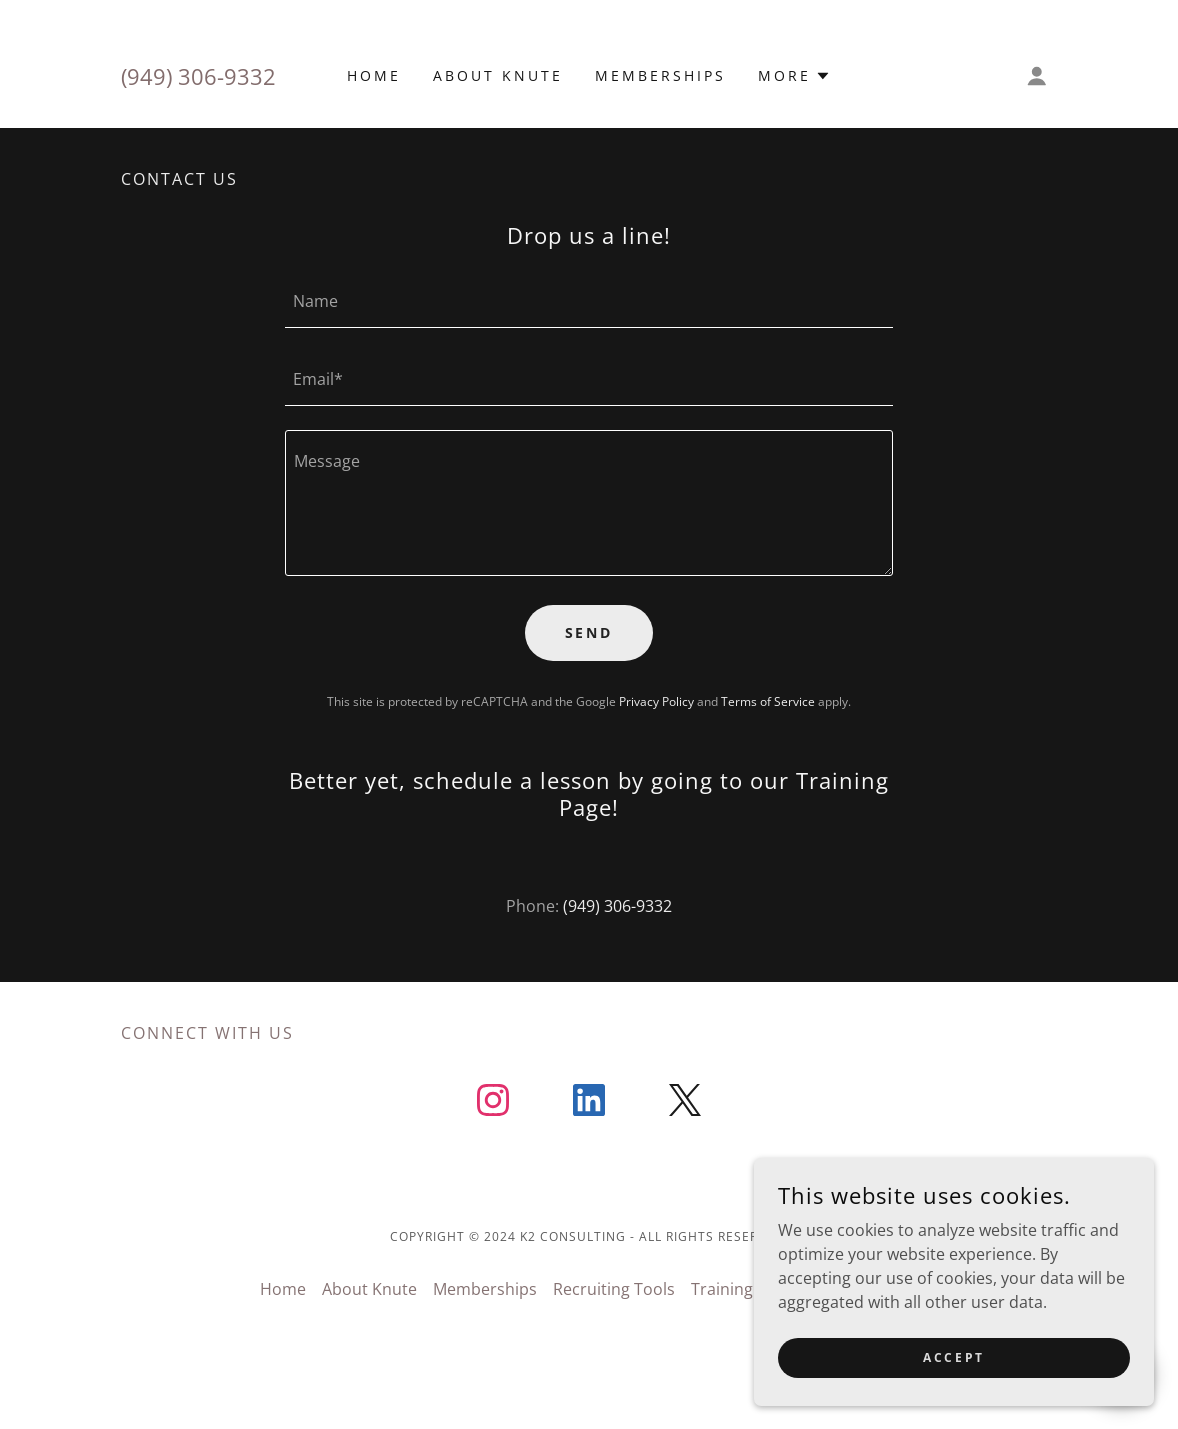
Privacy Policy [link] (656, 701)
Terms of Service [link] (768, 701)
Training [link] (722, 1289)
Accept (953, 1357)
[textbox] (589, 301)
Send (589, 632)
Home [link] (374, 75)
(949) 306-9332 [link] (198, 76)
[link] (493, 1104)
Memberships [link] (660, 75)
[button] (794, 76)
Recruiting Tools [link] (614, 1289)
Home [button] (283, 1289)
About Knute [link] (498, 75)
